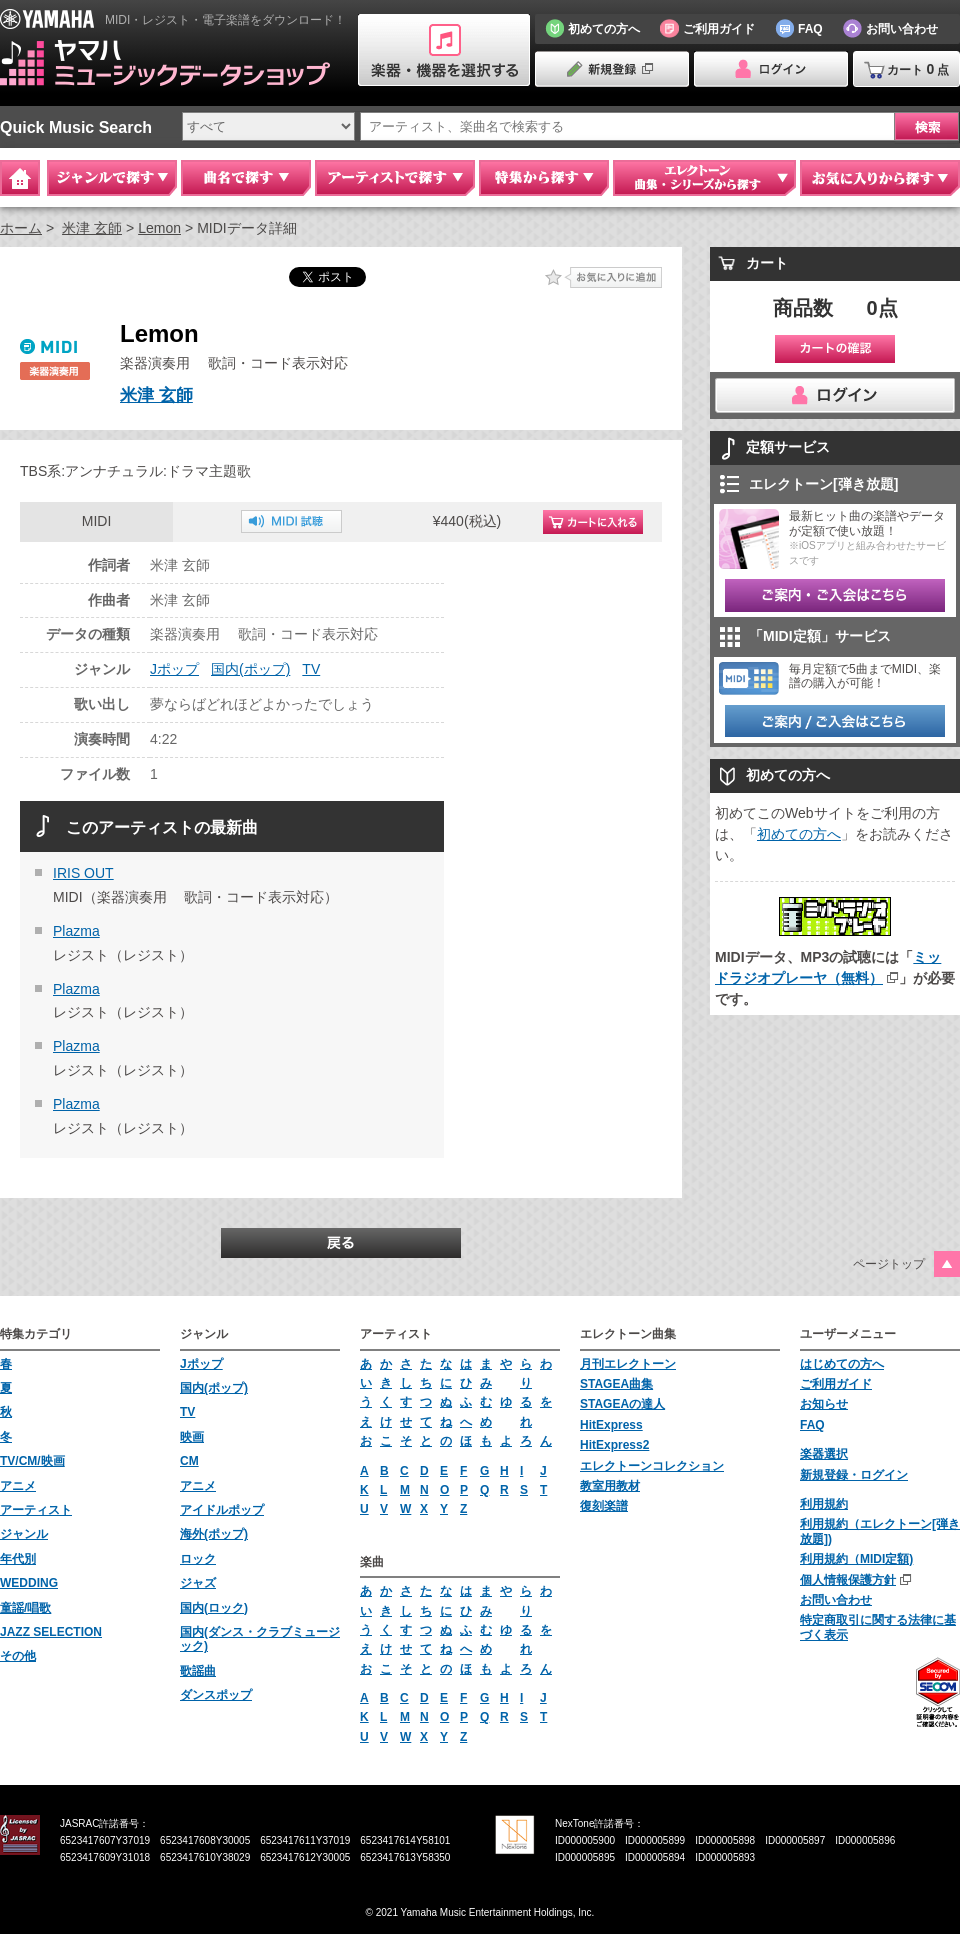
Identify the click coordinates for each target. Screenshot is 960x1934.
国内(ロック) (214, 1608)
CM (189, 1461)
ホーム (21, 228)
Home (20, 178)
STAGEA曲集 (616, 1384)
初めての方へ (799, 834)
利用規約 (824, 1504)
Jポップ (174, 669)
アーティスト (36, 1510)
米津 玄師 (92, 228)
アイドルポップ (222, 1510)
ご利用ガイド (836, 1384)
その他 (18, 1656)
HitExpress (611, 1425)
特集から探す (544, 178)
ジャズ (198, 1583)
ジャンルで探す (112, 178)
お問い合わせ (836, 1600)
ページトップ (889, 1264)
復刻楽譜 (604, 1506)
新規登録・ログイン (854, 1475)
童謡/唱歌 (25, 1608)
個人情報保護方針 (848, 1580)
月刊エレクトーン (628, 1364)
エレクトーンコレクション (652, 1466)
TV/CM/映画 (32, 1461)
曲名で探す (246, 178)
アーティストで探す (395, 178)
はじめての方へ (842, 1364)
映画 (192, 1437)
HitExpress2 (614, 1445)
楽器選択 (824, 1454)
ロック (198, 1559)
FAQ (812, 1425)
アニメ (18, 1486)
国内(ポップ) (250, 669)
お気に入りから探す (880, 178)
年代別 (18, 1559)
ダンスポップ (216, 1695)
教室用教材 (610, 1486)
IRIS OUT (83, 873)
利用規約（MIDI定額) (856, 1559)
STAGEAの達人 (622, 1404)
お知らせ (824, 1404)
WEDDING (29, 1583)
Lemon (159, 228)
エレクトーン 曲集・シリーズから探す (704, 178)
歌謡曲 (198, 1671)
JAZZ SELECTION (51, 1632)
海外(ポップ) (214, 1534)
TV (311, 669)
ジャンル (24, 1534)
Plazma (76, 931)
